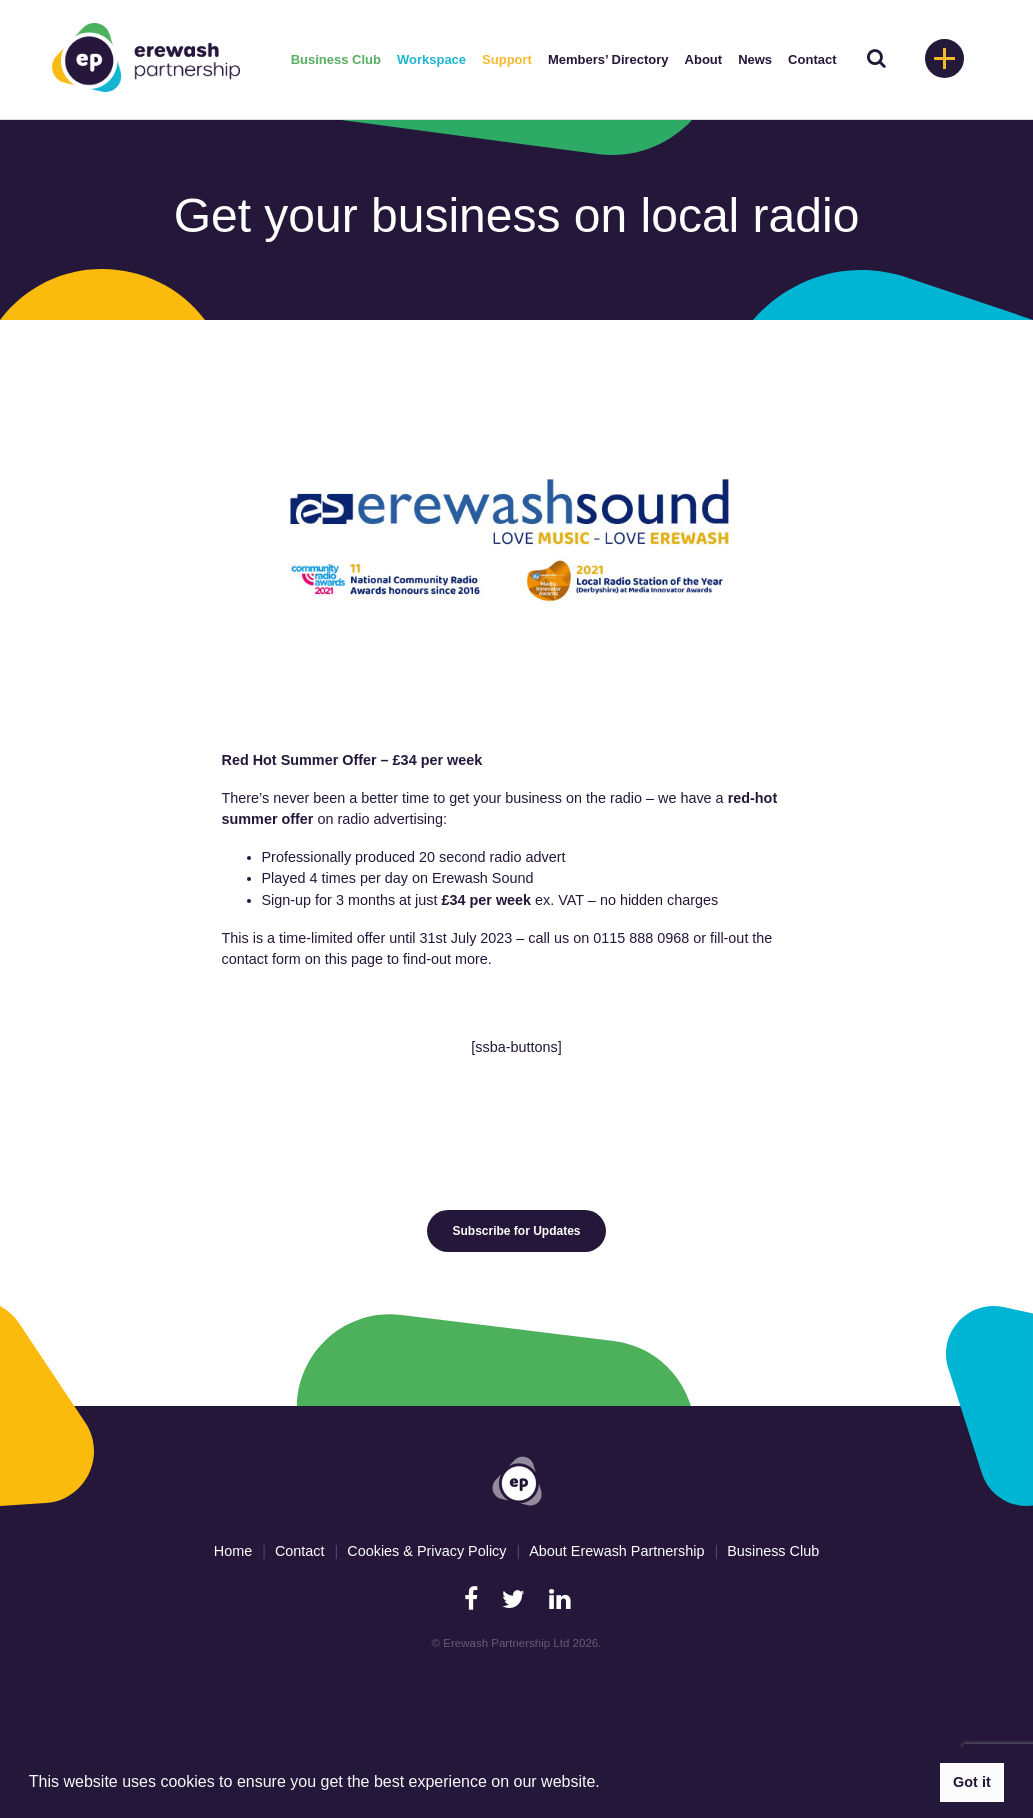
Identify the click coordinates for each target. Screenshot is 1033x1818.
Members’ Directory (608, 59)
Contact (812, 59)
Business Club (336, 59)
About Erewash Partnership (616, 1551)
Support (507, 59)
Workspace (431, 59)
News (755, 59)
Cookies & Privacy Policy (426, 1551)
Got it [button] (972, 1782)
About (704, 59)
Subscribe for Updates (516, 1231)
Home (233, 1551)
